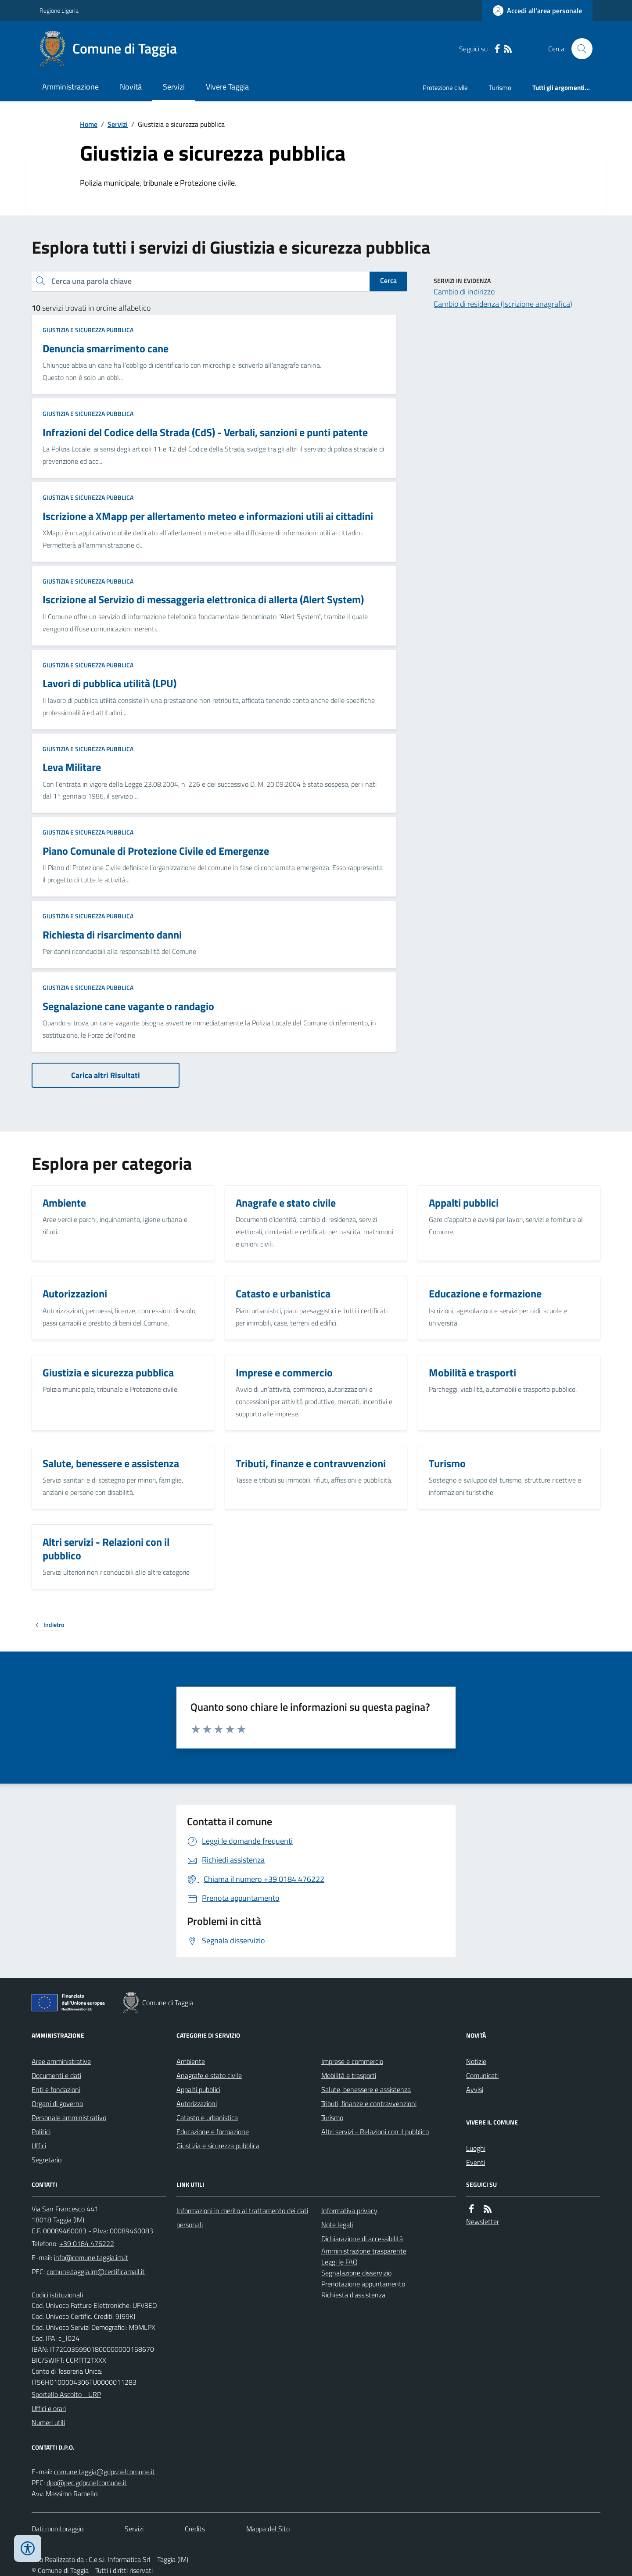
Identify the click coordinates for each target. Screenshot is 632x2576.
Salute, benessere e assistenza (366, 2089)
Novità (131, 87)
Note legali (337, 2224)
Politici (41, 2131)
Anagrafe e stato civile (209, 2075)
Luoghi (475, 2148)
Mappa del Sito (268, 2528)
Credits (195, 2528)
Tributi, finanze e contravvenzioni (369, 2103)
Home (88, 124)
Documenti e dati (56, 2075)
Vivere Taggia (227, 87)
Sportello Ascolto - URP (66, 2394)
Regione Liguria (59, 10)
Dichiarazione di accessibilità (362, 2238)
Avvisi (474, 2089)
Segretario (46, 2159)
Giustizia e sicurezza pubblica (88, 329)
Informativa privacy (349, 2210)
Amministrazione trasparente (363, 2251)
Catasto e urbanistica (207, 2117)
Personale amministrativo (69, 2117)
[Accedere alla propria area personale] (537, 10)
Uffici (39, 2145)
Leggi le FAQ (339, 2262)
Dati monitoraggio (57, 2528)
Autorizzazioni (196, 2103)
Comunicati (482, 2075)
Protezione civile (445, 87)
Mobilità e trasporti (348, 2075)
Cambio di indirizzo (464, 291)
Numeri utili (48, 2422)
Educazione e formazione (212, 2131)
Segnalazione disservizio (356, 2273)
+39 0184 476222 (86, 2243)
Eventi (475, 2162)
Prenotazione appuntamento (363, 2284)
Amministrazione (70, 87)
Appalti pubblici (198, 2089)
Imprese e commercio (352, 2061)
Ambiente (190, 2061)
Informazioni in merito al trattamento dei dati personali (242, 2217)
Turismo (500, 87)
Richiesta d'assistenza (353, 2294)
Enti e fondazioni (56, 2089)
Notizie (476, 2061)
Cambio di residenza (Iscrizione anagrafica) (503, 304)
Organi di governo (57, 2103)
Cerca (388, 280)
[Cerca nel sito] (578, 48)
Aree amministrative (61, 2061)
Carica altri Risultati (105, 1075)
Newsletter (482, 2221)
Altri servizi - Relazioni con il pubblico (375, 2131)
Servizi (174, 87)
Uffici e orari (49, 2408)
